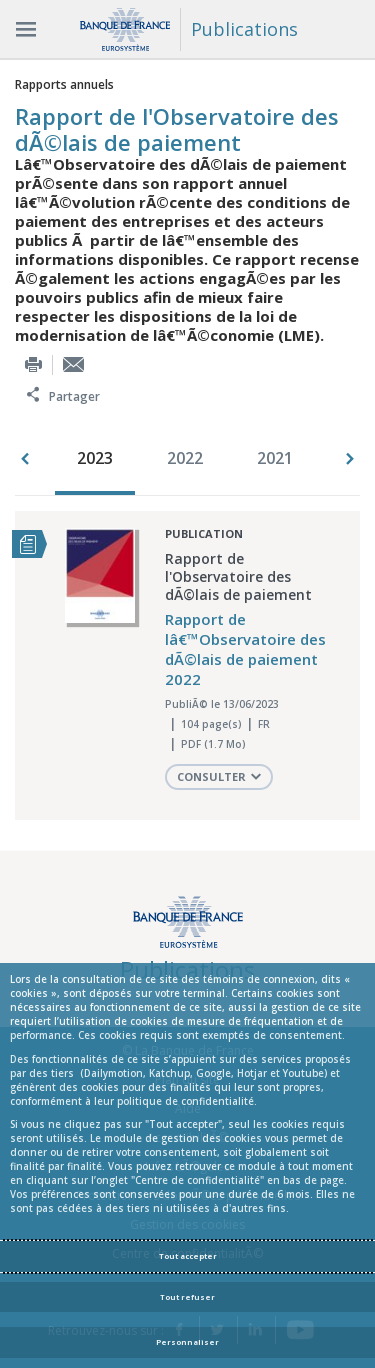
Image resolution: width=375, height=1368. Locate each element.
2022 (185, 458)
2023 (95, 458)
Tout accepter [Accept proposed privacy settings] (188, 1256)
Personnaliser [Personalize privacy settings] (187, 1342)
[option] (100, 460)
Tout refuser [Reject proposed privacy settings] (187, 1297)
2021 (275, 458)
